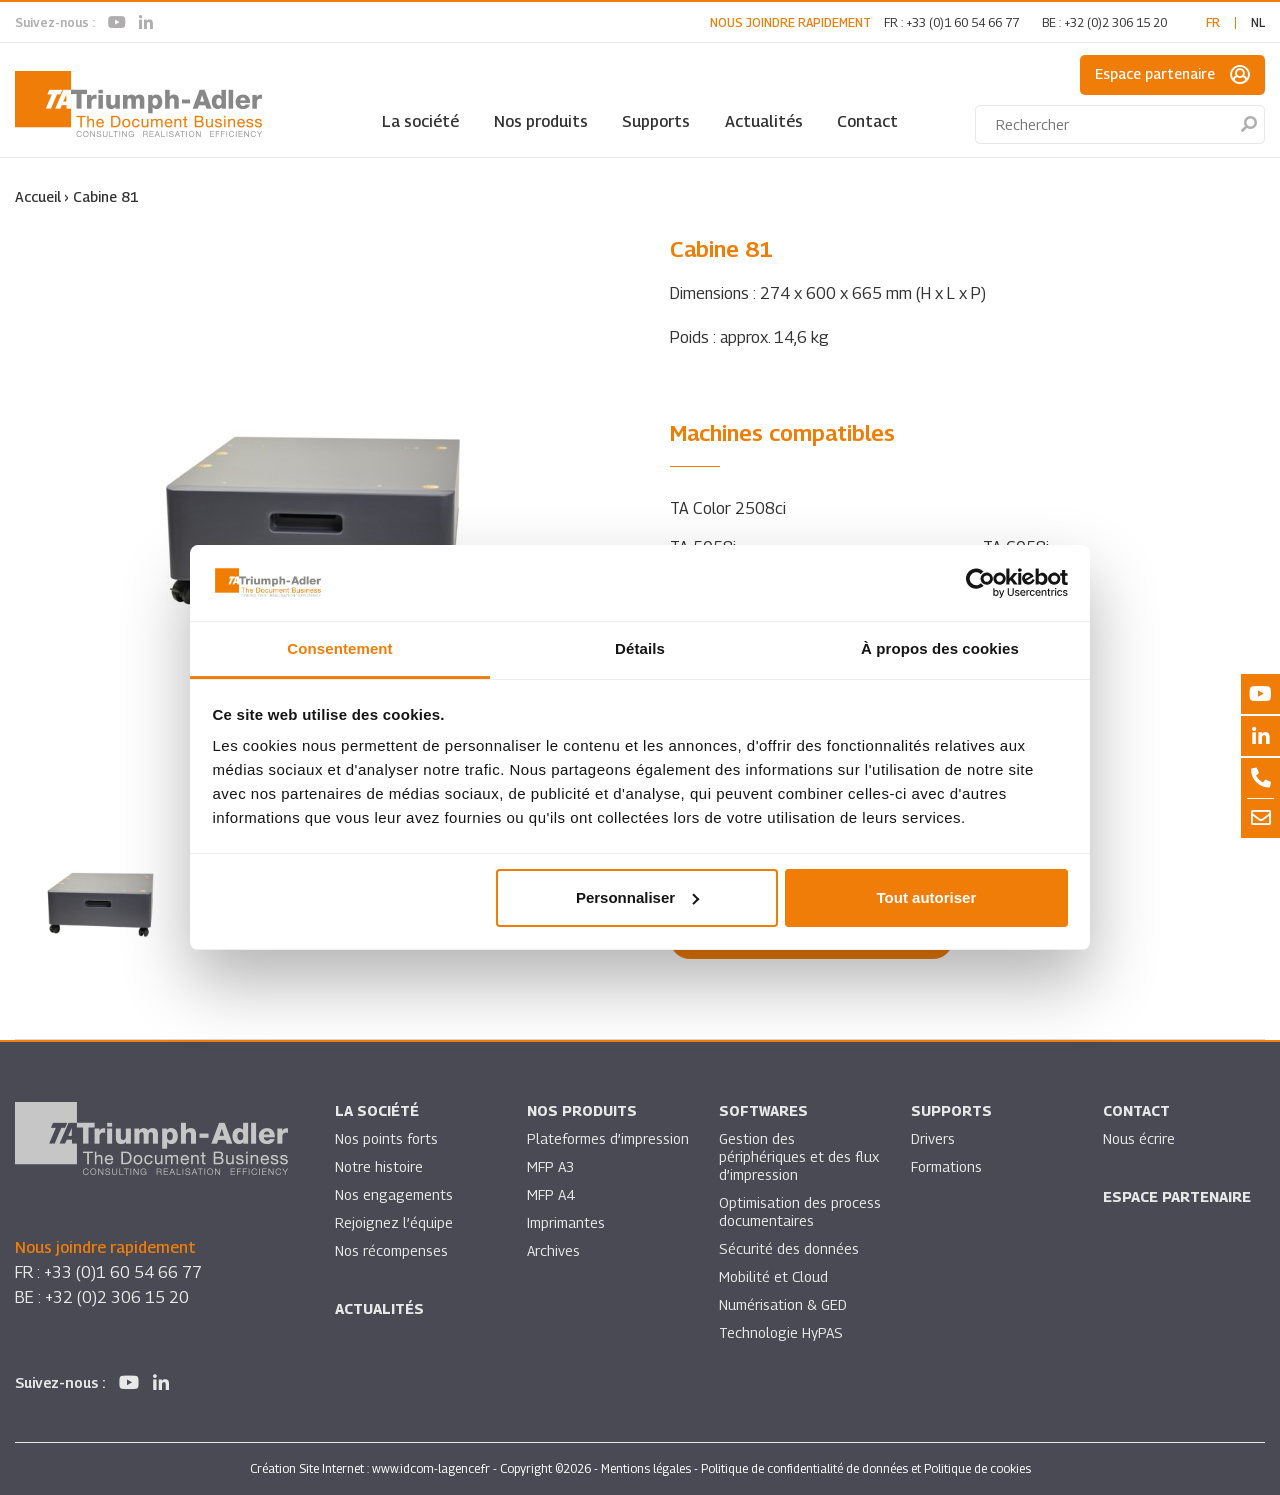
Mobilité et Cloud (773, 1276)
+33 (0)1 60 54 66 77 (962, 22)
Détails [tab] (640, 648)
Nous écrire (1139, 1138)
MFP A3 (550, 1166)
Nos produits (541, 121)
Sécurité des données (789, 1248)
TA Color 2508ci (728, 508)
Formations (946, 1166)
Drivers (933, 1138)
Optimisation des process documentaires (800, 1211)
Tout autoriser (927, 897)
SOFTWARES (763, 1110)
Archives (553, 1250)
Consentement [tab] (339, 648)
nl (1258, 22)
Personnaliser (637, 897)
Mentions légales (646, 1468)
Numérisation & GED (783, 1304)
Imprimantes (566, 1222)
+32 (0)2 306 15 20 (1115, 22)
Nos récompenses (391, 1250)
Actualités (764, 121)
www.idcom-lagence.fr (431, 1468)
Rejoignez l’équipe (394, 1222)
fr (1213, 22)
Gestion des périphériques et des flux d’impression (799, 1156)
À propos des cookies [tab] (940, 648)
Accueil (38, 196)
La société (420, 121)
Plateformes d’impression (608, 1138)
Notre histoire (379, 1166)
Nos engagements (394, 1194)
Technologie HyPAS (781, 1332)
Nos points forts (386, 1138)
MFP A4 (550, 1194)
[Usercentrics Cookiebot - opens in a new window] (980, 583)
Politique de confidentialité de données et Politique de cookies (866, 1468)
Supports (656, 121)
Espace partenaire (1172, 75)
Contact (867, 121)
